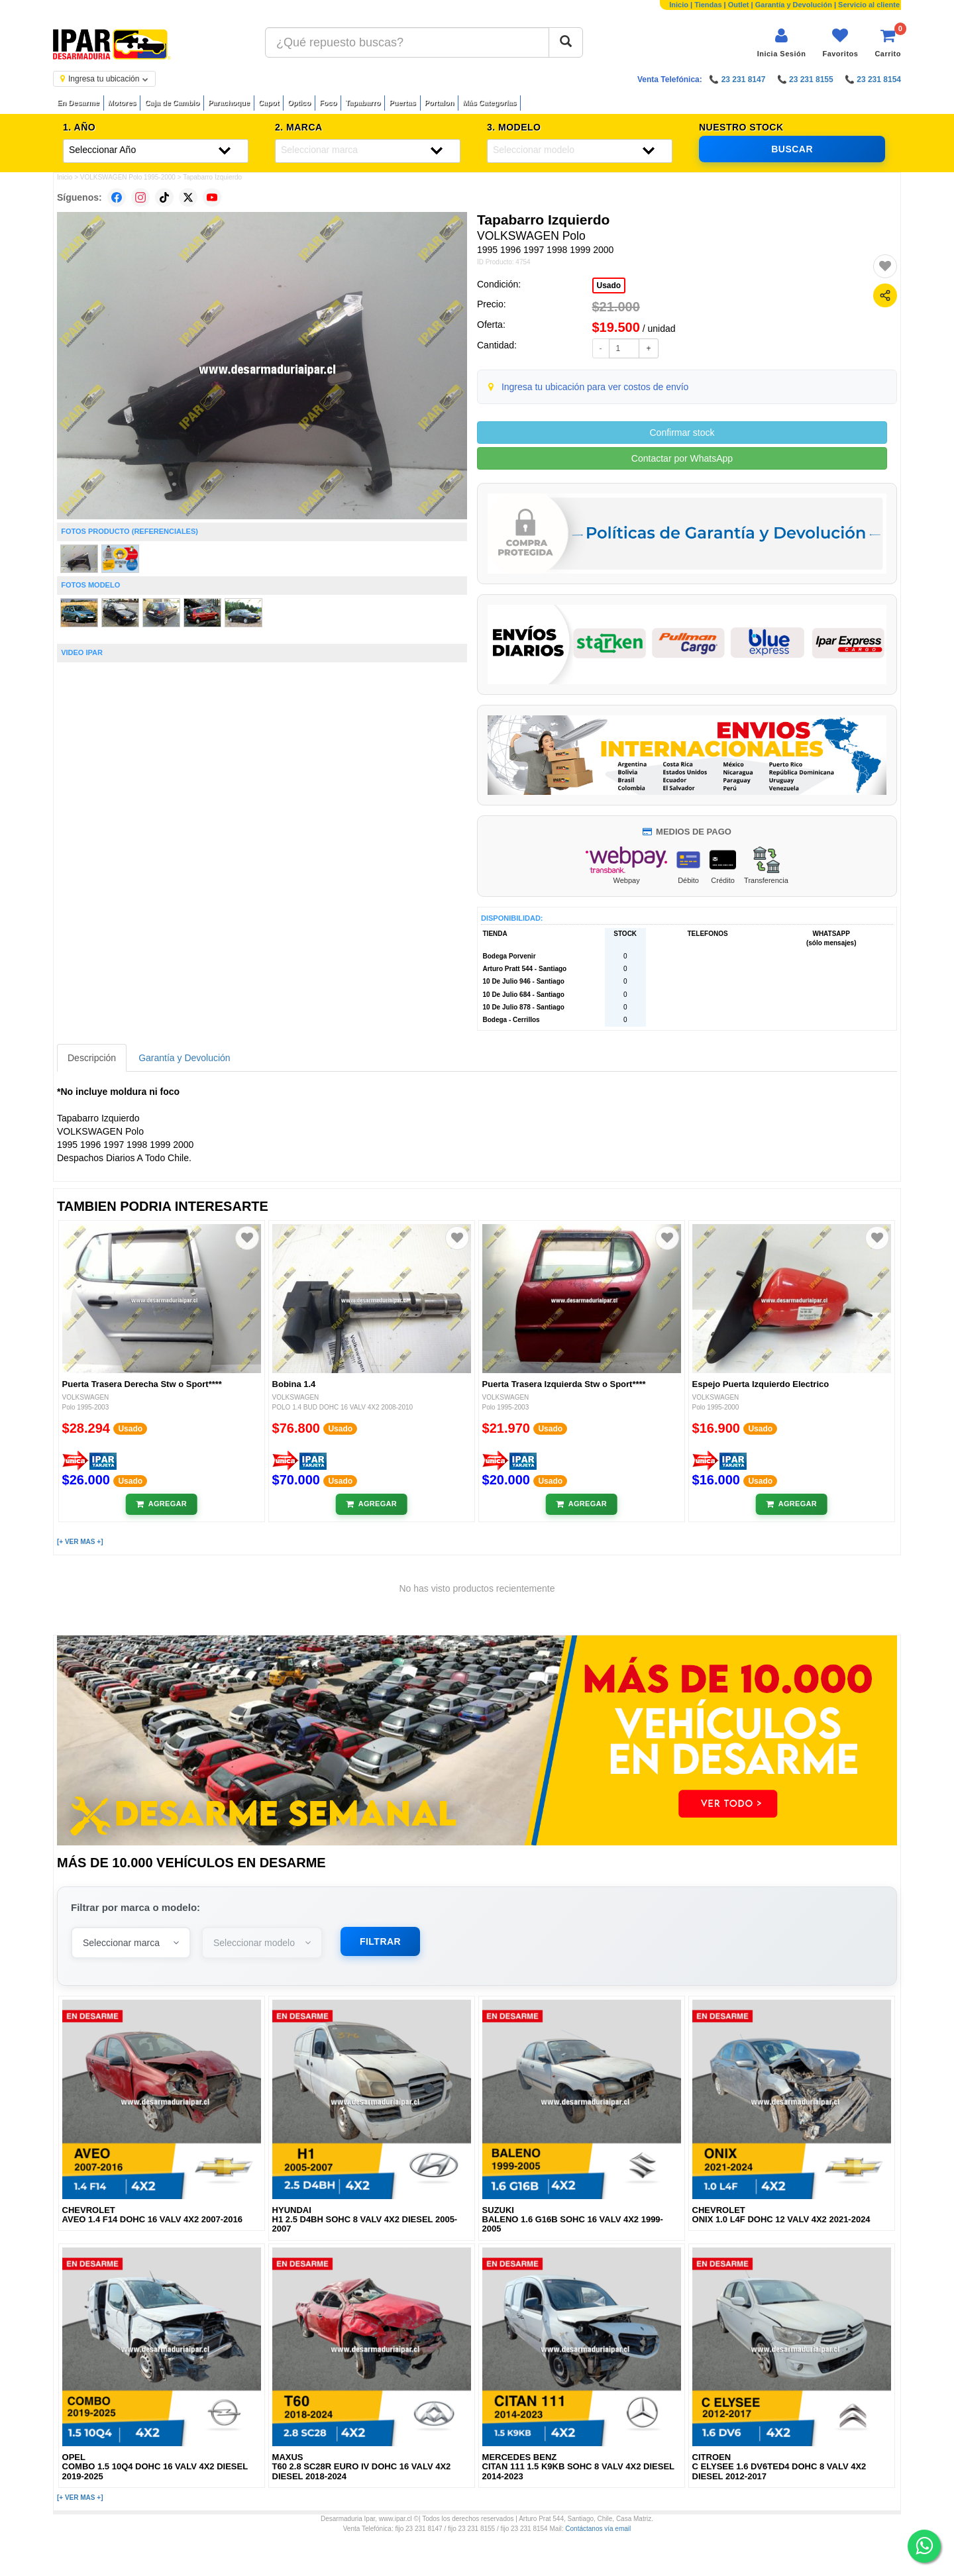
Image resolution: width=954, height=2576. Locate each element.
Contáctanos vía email (598, 2528)
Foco (328, 103)
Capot (268, 103)
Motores (122, 103)
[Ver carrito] (887, 43)
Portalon (439, 103)
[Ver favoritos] (840, 43)
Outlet (738, 5)
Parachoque (229, 103)
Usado (609, 285)
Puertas (402, 103)
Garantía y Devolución (793, 5)
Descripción (92, 1058)
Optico (299, 103)
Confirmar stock (681, 432)
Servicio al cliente (869, 5)
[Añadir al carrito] (161, 1504)
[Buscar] (566, 42)
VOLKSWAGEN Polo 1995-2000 (128, 177)
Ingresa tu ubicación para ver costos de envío (595, 387)
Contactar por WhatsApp (682, 458)
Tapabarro (362, 103)
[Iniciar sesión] (781, 43)
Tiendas (707, 5)
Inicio (678, 5)
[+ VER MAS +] (80, 1541)
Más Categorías (489, 103)
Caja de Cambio (171, 103)
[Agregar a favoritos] (885, 266)
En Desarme (78, 103)
